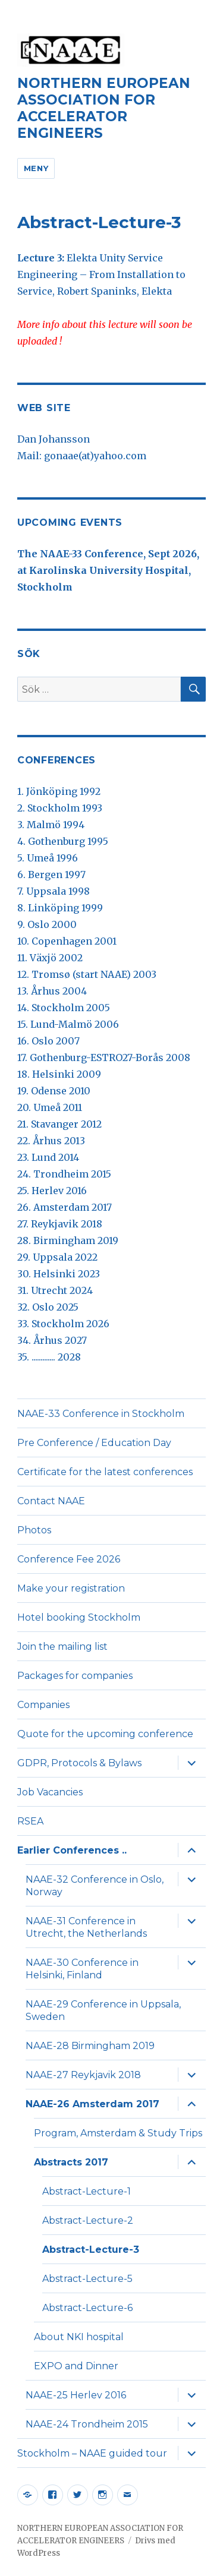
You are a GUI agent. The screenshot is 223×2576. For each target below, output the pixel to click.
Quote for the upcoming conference (105, 1734)
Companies (43, 1704)
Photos (34, 1530)
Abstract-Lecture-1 (86, 2191)
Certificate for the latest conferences (105, 1472)
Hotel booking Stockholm (78, 1617)
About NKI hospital (79, 2337)
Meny (36, 168)
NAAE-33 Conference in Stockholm (100, 1413)
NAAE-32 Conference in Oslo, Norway (95, 1886)
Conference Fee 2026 (68, 1559)
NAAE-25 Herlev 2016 (76, 2395)
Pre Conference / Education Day (94, 1442)
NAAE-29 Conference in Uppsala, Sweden (103, 2010)
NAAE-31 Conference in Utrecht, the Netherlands (86, 1927)
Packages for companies (75, 1675)
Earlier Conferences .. (72, 1850)
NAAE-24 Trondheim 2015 (87, 2424)
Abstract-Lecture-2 (87, 2220)
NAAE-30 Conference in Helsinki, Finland (82, 1969)
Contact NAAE (51, 1501)
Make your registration (71, 1588)
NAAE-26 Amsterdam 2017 (92, 2104)
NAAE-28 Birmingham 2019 (90, 2045)
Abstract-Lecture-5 (87, 2278)
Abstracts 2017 (71, 2162)
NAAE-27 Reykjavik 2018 (83, 2075)
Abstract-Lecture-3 (90, 2249)
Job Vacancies (50, 1792)
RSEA (30, 1821)
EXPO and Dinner (76, 2366)
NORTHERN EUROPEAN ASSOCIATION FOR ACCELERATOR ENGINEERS (103, 108)
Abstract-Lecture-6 (87, 2307)
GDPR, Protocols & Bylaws (79, 1763)
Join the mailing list (62, 1646)
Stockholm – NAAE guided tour (92, 2453)
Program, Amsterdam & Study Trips (118, 2133)
